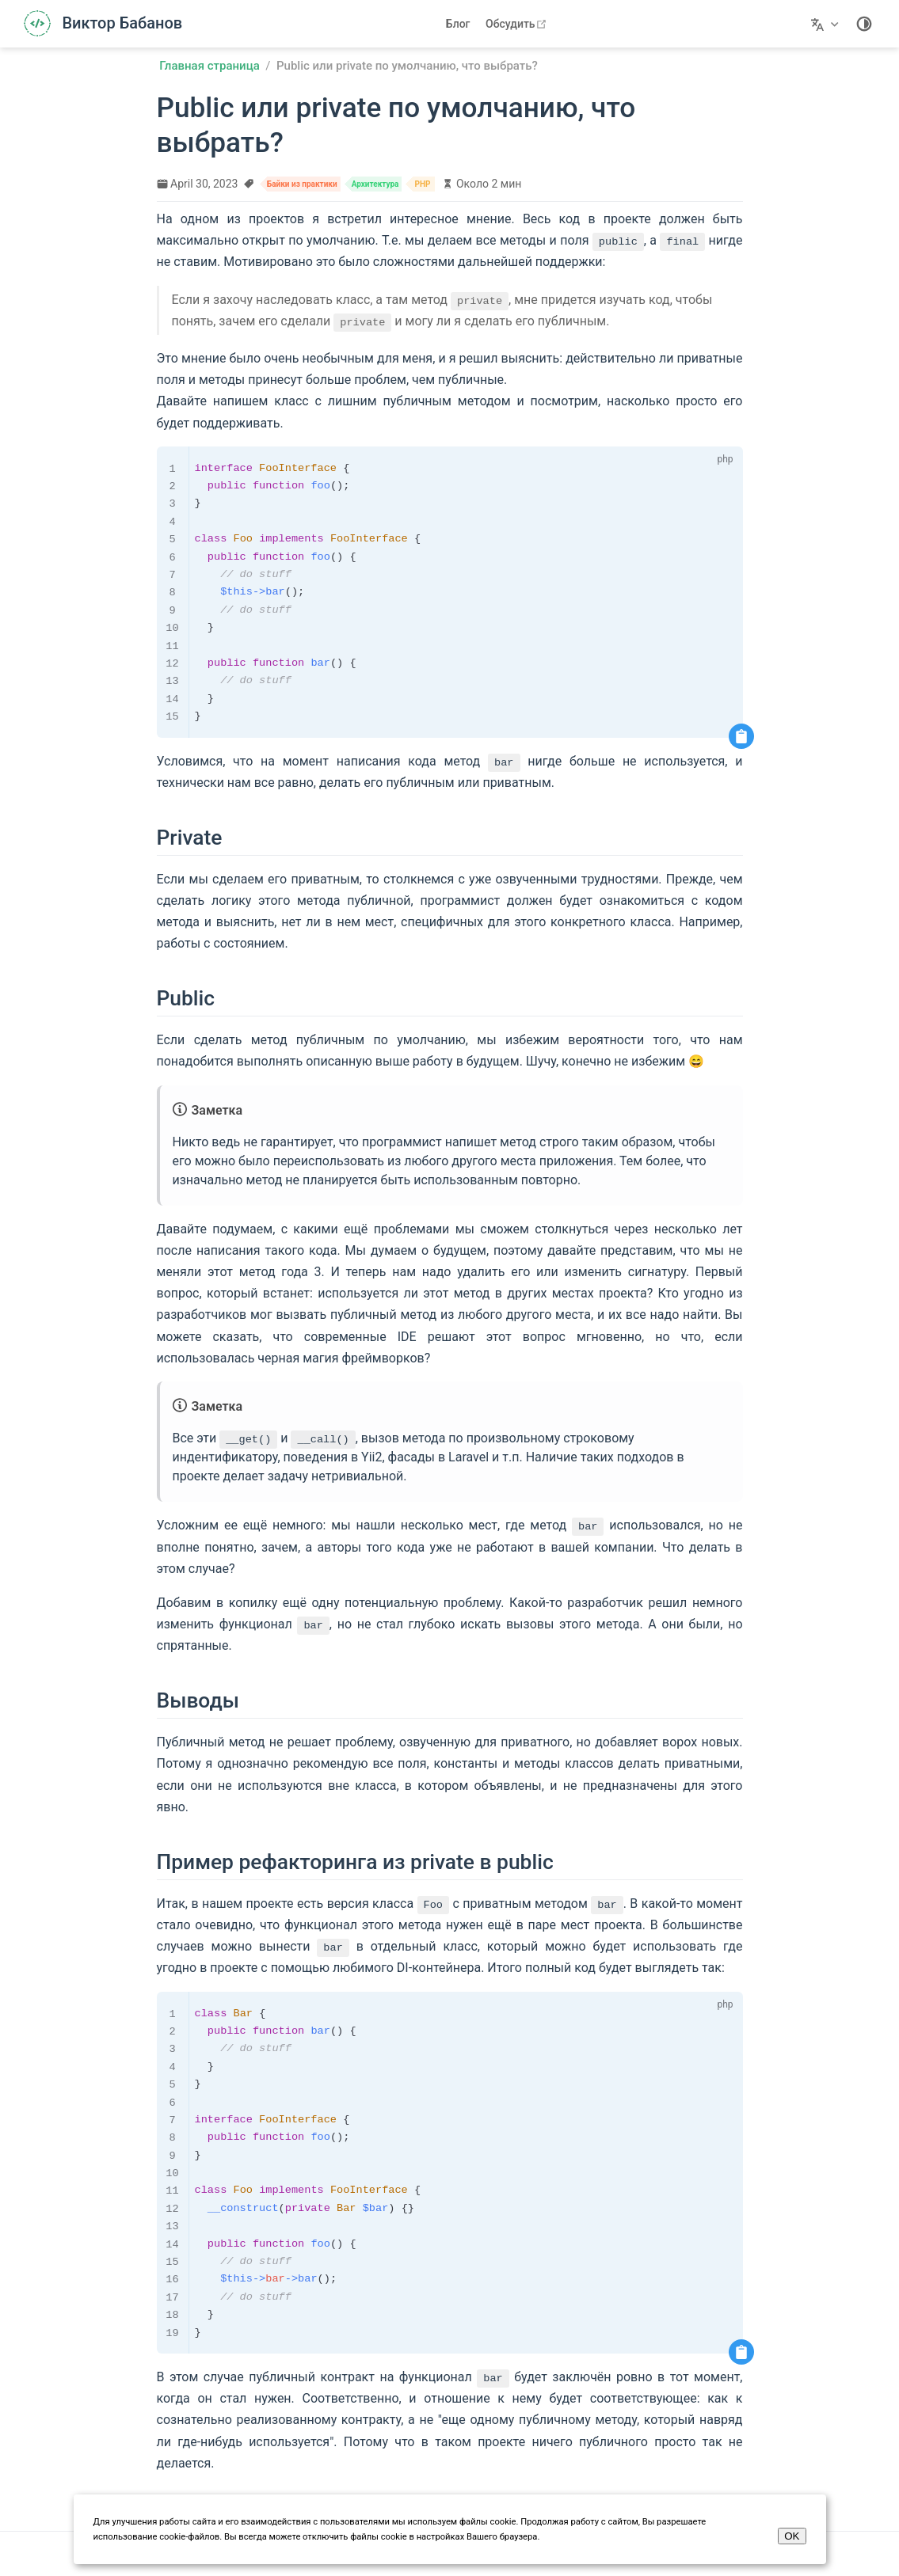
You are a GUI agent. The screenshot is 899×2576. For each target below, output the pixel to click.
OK (791, 2536)
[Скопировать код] (741, 736)
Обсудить (518, 23)
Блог (458, 23)
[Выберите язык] (826, 23)
